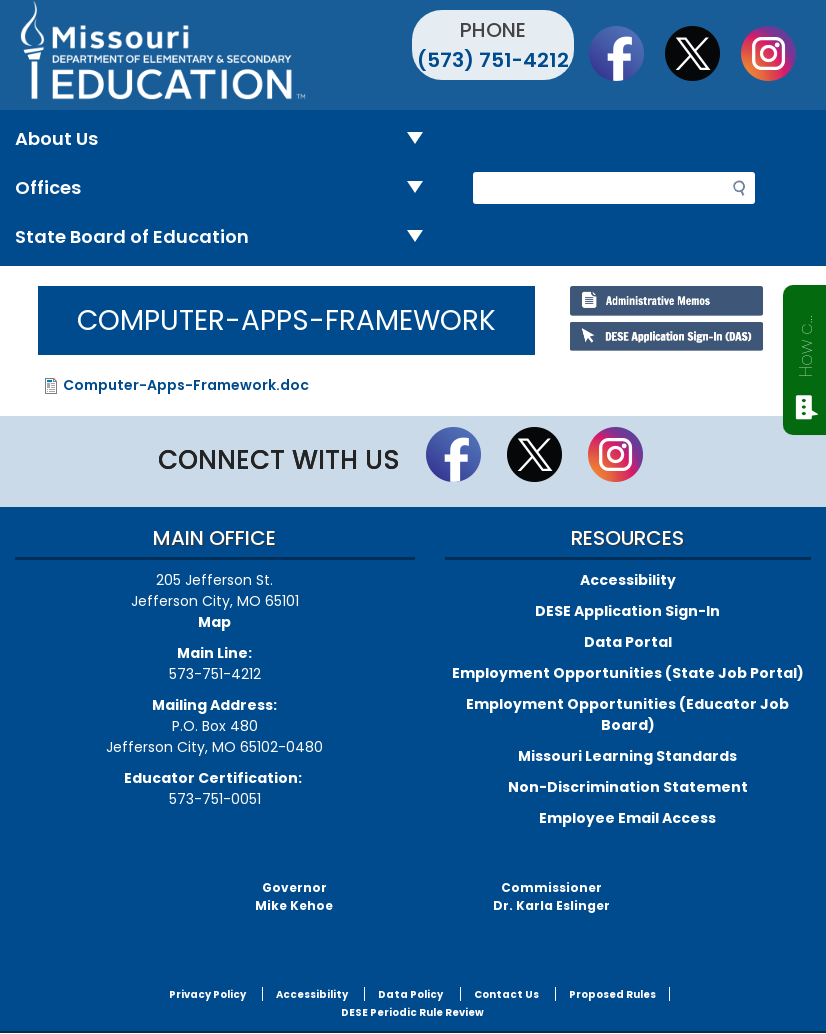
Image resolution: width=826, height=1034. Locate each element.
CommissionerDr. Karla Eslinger (551, 896)
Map (214, 622)
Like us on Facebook (626, 53)
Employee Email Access (627, 818)
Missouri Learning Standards (627, 756)
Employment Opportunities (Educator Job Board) (627, 714)
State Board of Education (227, 237)
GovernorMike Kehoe (294, 896)
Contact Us (506, 994)
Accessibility (628, 580)
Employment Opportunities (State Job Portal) (628, 673)
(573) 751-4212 (493, 60)
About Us (227, 139)
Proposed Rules (612, 994)
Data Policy (410, 994)
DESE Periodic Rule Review (412, 1012)
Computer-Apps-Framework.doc (186, 385)
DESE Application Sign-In (627, 611)
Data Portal (628, 642)
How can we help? (805, 342)
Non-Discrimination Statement (628, 787)
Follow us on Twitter (702, 53)
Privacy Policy (207, 994)
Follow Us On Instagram (778, 53)
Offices (227, 188)
